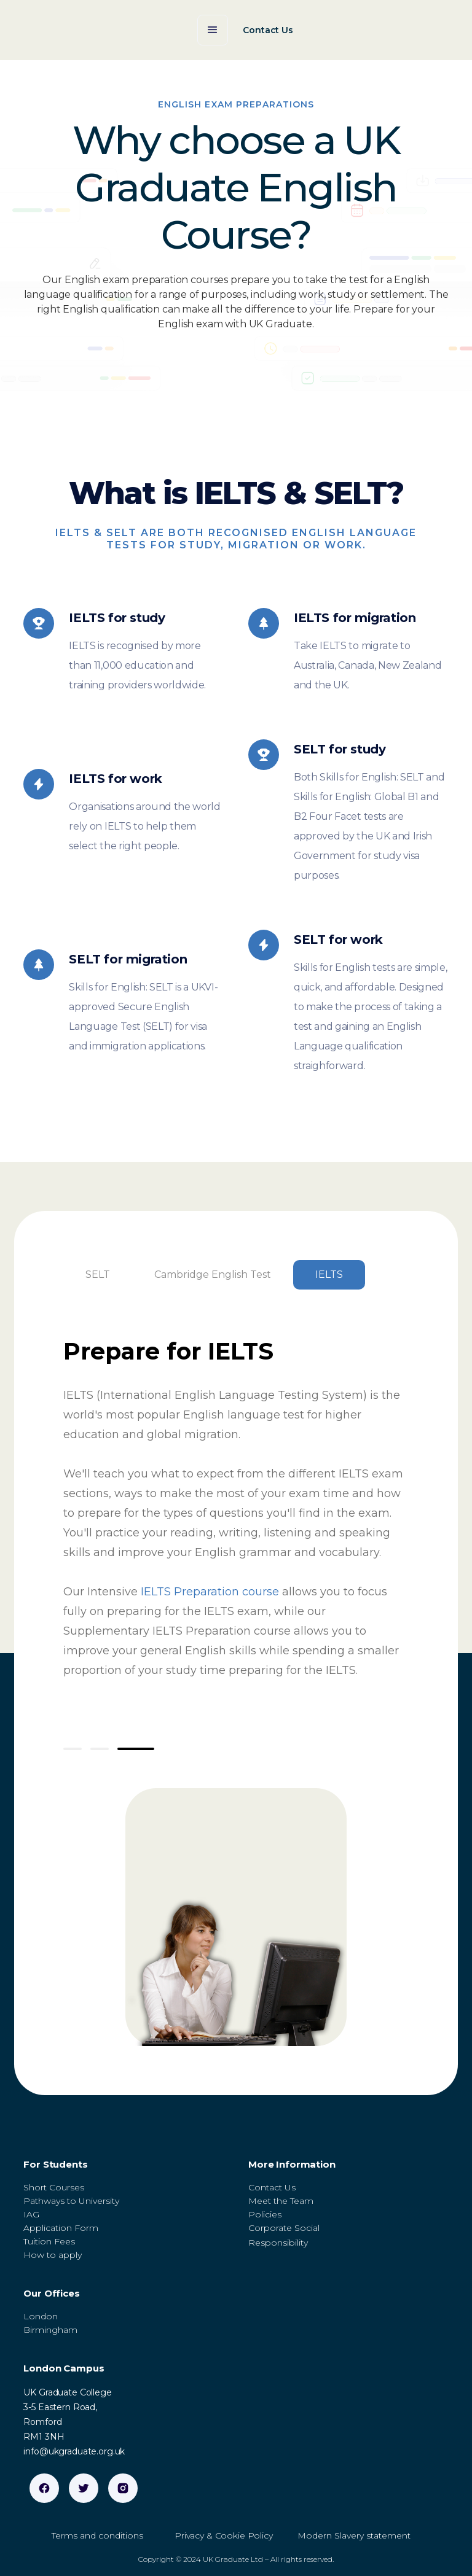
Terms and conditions (97, 2535)
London (40, 2316)
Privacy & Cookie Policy (224, 2535)
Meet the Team (280, 2200)
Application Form (60, 2227)
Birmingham (50, 2329)
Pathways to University (71, 2200)
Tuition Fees (49, 2241)
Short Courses (53, 2187)
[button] (212, 30)
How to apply (52, 2254)
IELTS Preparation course (210, 1591)
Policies (264, 2214)
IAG (31, 2214)
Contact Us (272, 2187)
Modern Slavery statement (354, 2535)
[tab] (97, 1275)
